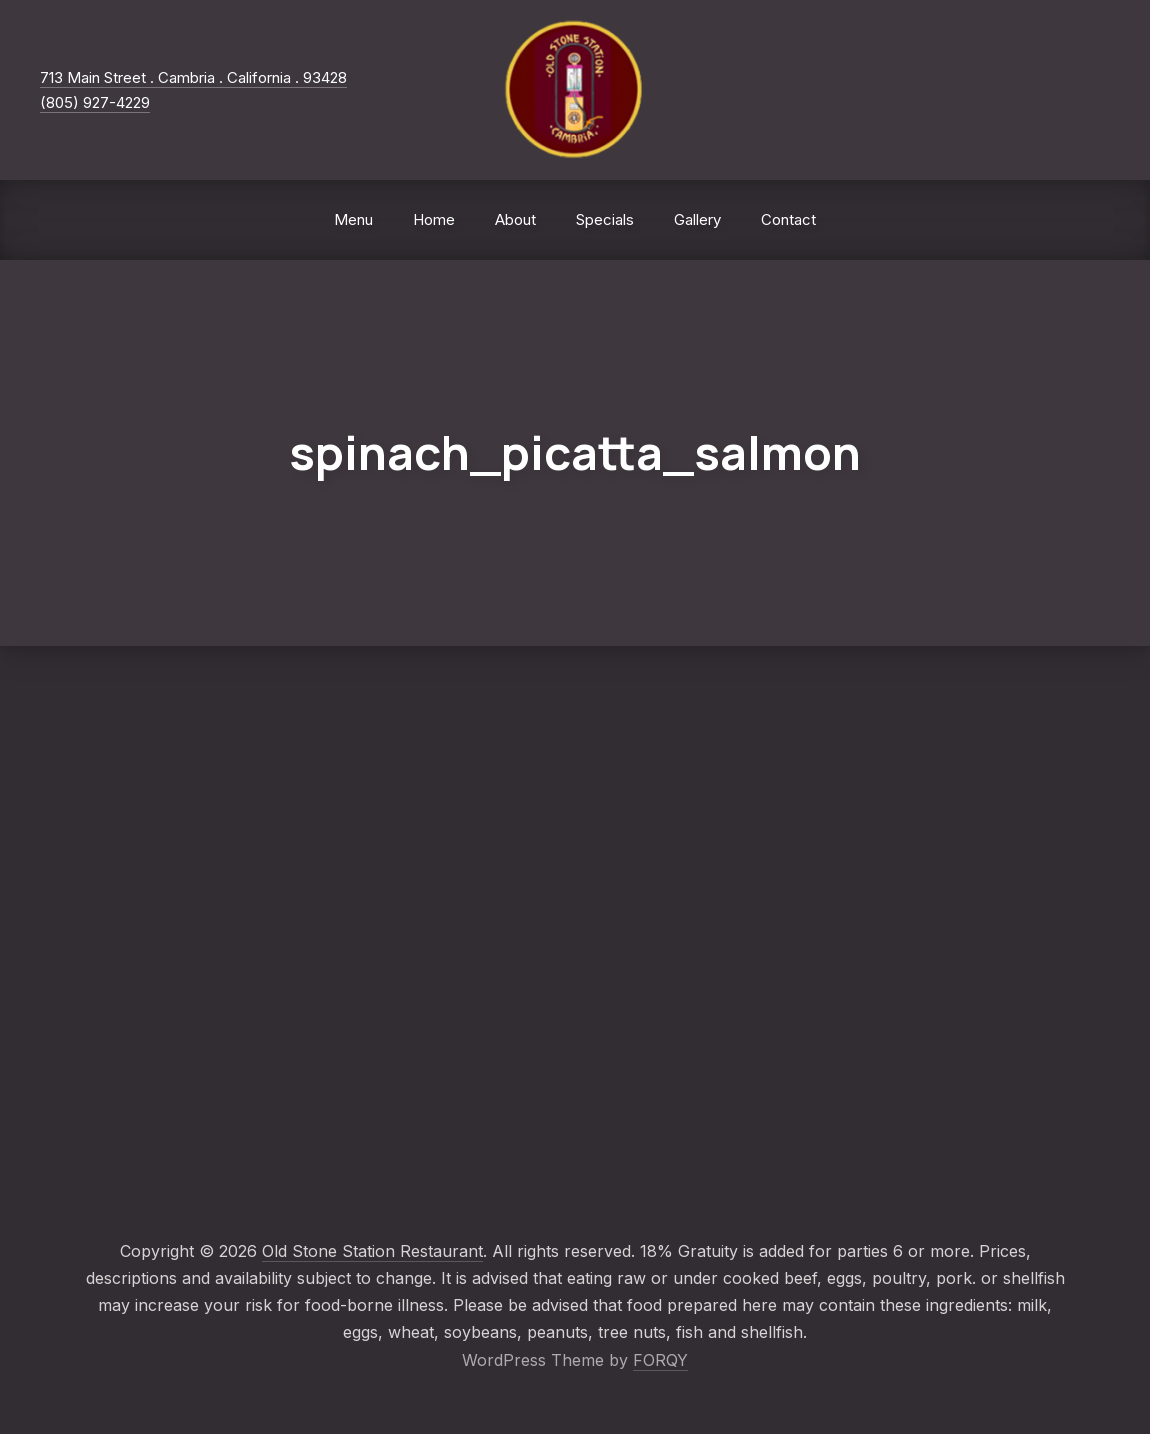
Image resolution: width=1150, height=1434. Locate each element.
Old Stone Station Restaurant (372, 1251)
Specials (605, 219)
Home (434, 219)
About (515, 219)
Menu (353, 219)
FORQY (660, 1360)
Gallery (697, 219)
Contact (788, 219)
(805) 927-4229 (95, 102)
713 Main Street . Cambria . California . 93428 (193, 77)
